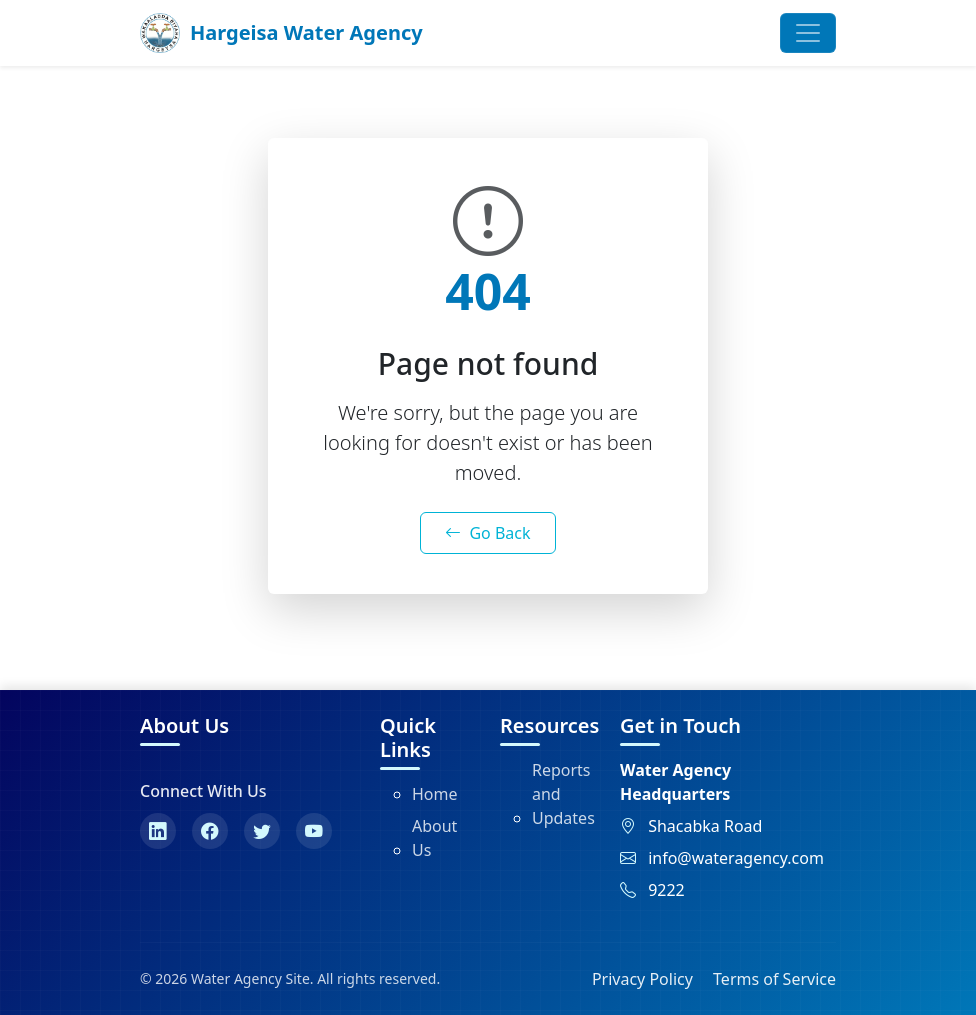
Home (435, 794)
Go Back (487, 533)
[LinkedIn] (158, 831)
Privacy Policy (642, 979)
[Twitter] (262, 831)
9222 (666, 890)
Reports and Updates (563, 794)
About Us (434, 838)
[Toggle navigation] (808, 33)
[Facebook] (210, 831)
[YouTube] (314, 831)
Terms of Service (774, 979)
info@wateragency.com (736, 858)
